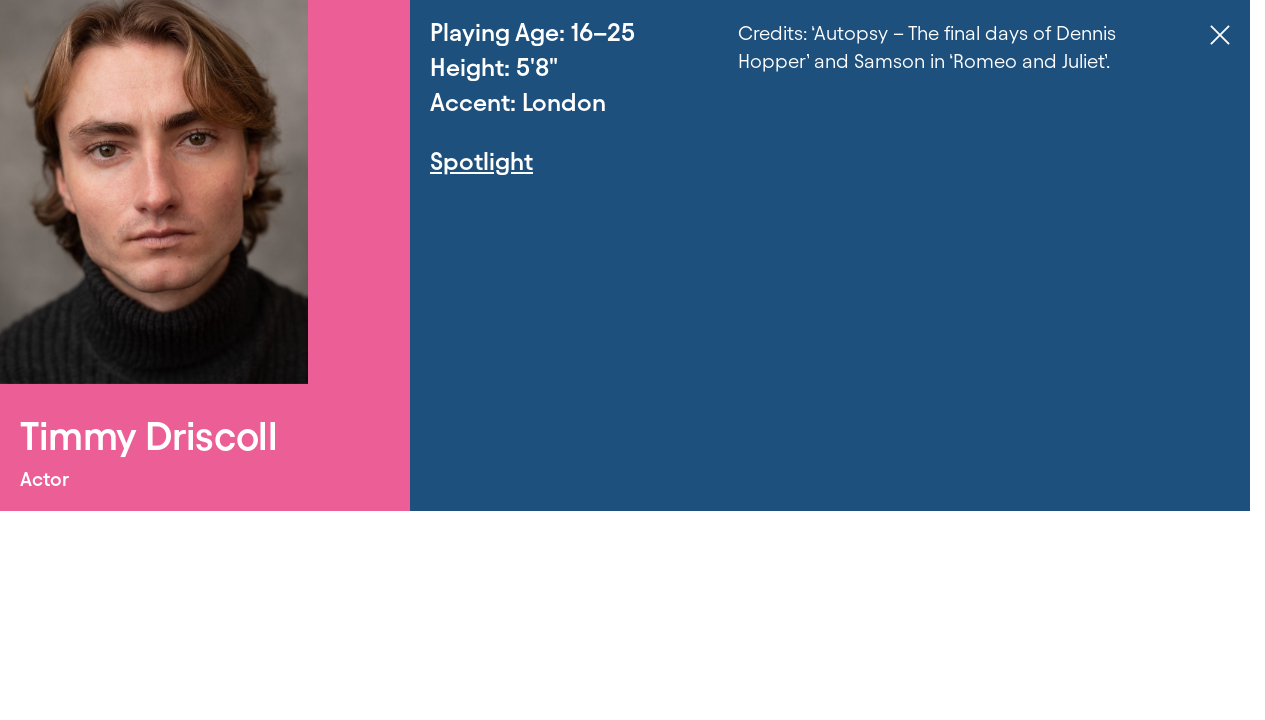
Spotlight (481, 161)
